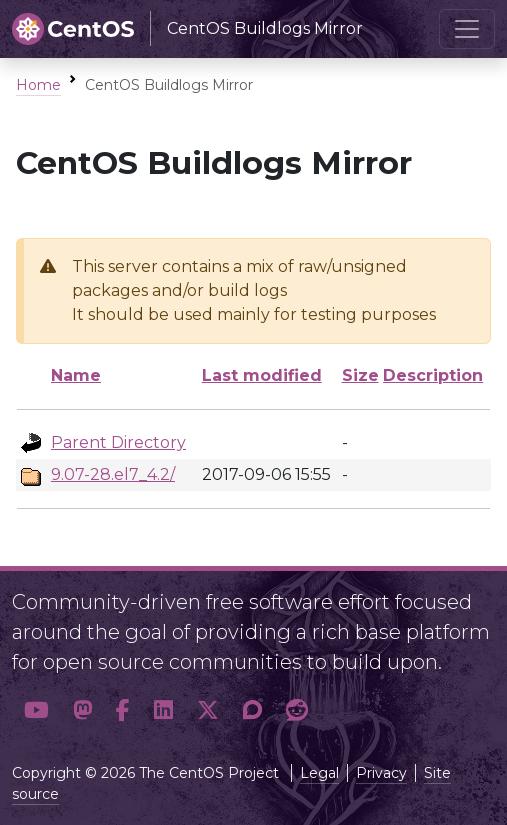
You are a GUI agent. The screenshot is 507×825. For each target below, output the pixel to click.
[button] (36, 710)
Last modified (262, 375)
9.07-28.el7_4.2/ (113, 474)
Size (360, 375)
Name (76, 375)
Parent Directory (118, 442)
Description (433, 375)
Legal (319, 773)
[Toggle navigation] (467, 29)
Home (38, 85)
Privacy (381, 773)
